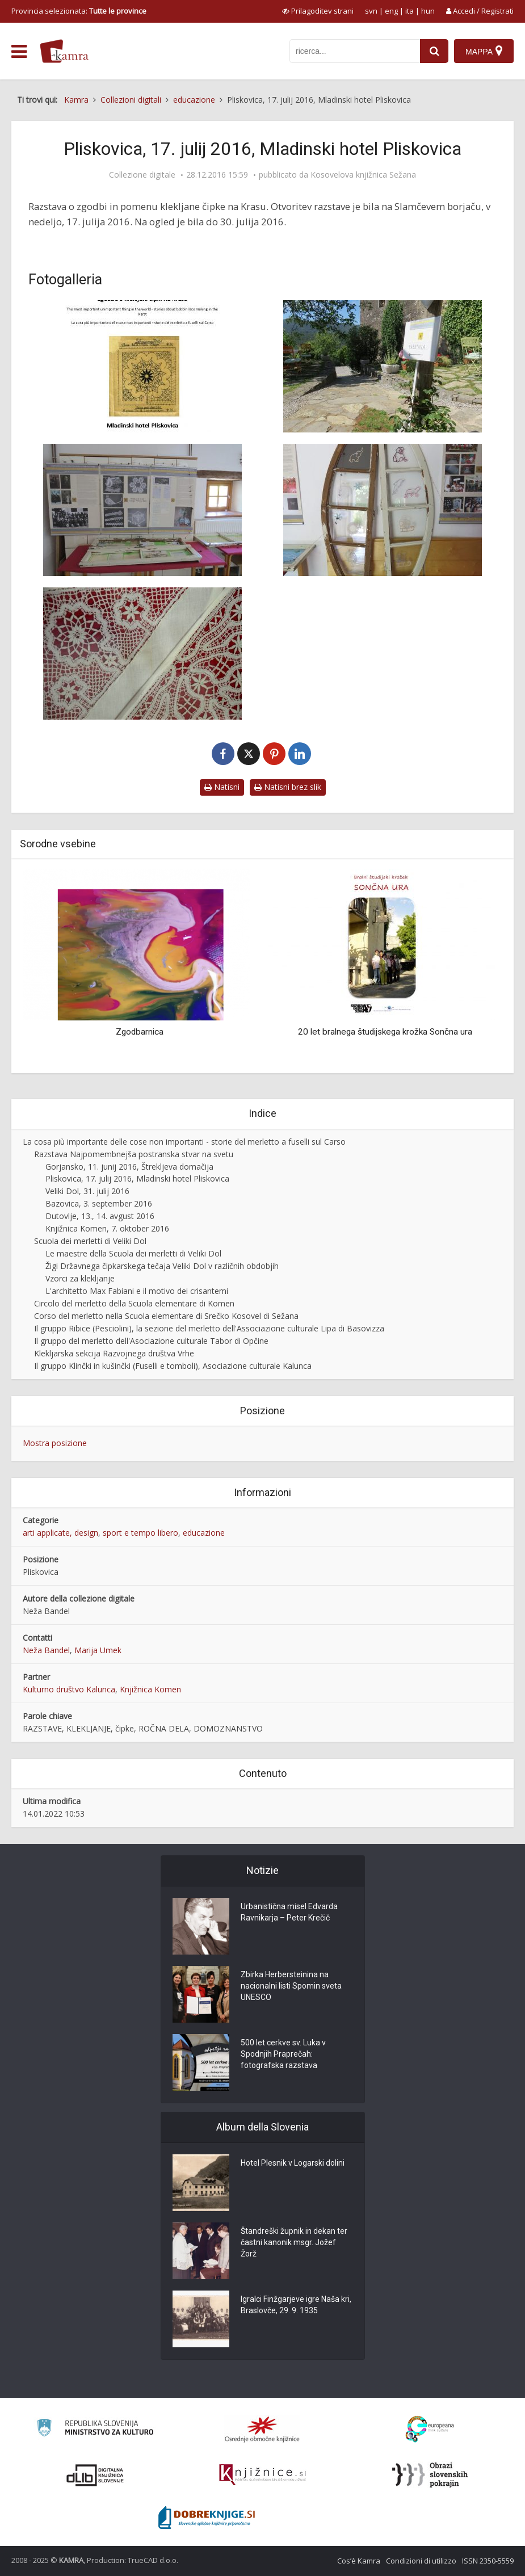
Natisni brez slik (287, 786)
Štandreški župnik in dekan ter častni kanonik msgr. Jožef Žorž (294, 2242)
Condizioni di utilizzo (421, 2561)
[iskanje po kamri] (354, 51)
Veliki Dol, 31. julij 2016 (87, 1191)
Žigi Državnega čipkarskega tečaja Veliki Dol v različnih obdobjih (162, 1265)
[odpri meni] (19, 52)
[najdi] (434, 51)
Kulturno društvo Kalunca (69, 1689)
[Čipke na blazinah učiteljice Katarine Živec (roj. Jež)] (142, 653)
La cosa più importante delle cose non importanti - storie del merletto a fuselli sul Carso (184, 1141)
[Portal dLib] (95, 2475)
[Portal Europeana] (430, 2429)
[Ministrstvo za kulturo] (95, 2429)
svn (371, 11)
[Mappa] (484, 51)
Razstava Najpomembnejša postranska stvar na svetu (133, 1154)
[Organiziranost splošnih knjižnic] (262, 2429)
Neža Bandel (46, 1650)
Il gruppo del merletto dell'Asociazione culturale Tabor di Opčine (151, 1340)
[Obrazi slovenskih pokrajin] (430, 2475)
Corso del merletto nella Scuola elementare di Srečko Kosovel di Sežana (166, 1315)
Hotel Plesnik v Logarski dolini (293, 2162)
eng (391, 11)
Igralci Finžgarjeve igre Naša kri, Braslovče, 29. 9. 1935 (296, 2305)
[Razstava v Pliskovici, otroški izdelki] (382, 510)
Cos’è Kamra (358, 2561)
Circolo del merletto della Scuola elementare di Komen (134, 1303)
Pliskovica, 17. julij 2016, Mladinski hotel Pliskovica (137, 1178)
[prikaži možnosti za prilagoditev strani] (318, 11)
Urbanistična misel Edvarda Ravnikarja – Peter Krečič (289, 1912)
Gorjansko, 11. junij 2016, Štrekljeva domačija (129, 1166)
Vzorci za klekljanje (80, 1278)
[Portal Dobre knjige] (206, 2517)
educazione (204, 1532)
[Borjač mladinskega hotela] (382, 366)
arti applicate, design (60, 1532)
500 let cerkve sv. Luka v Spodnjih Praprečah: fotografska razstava (283, 2054)
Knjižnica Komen (150, 1689)
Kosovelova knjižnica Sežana (363, 175)
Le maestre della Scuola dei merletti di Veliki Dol (133, 1253)
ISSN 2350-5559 (488, 2561)
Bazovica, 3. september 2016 (98, 1203)
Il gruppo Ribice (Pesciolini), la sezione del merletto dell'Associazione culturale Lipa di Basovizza (209, 1328)
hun (428, 11)
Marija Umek (97, 1650)
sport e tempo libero (140, 1532)
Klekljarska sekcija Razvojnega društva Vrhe (114, 1353)
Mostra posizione (55, 1443)
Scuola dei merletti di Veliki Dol (90, 1241)
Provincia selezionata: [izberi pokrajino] (78, 11)
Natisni (222, 786)
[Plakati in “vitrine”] (142, 510)
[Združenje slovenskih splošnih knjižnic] (262, 2475)
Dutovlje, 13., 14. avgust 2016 (99, 1216)
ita (409, 11)
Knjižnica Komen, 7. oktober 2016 (107, 1228)
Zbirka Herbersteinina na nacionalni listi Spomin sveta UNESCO (291, 1986)
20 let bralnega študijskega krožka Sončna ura (385, 1032)
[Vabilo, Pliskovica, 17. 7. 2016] (142, 366)
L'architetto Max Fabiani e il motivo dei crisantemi (136, 1290)
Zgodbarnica (139, 1032)
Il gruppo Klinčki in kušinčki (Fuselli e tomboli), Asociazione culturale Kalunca (173, 1365)
